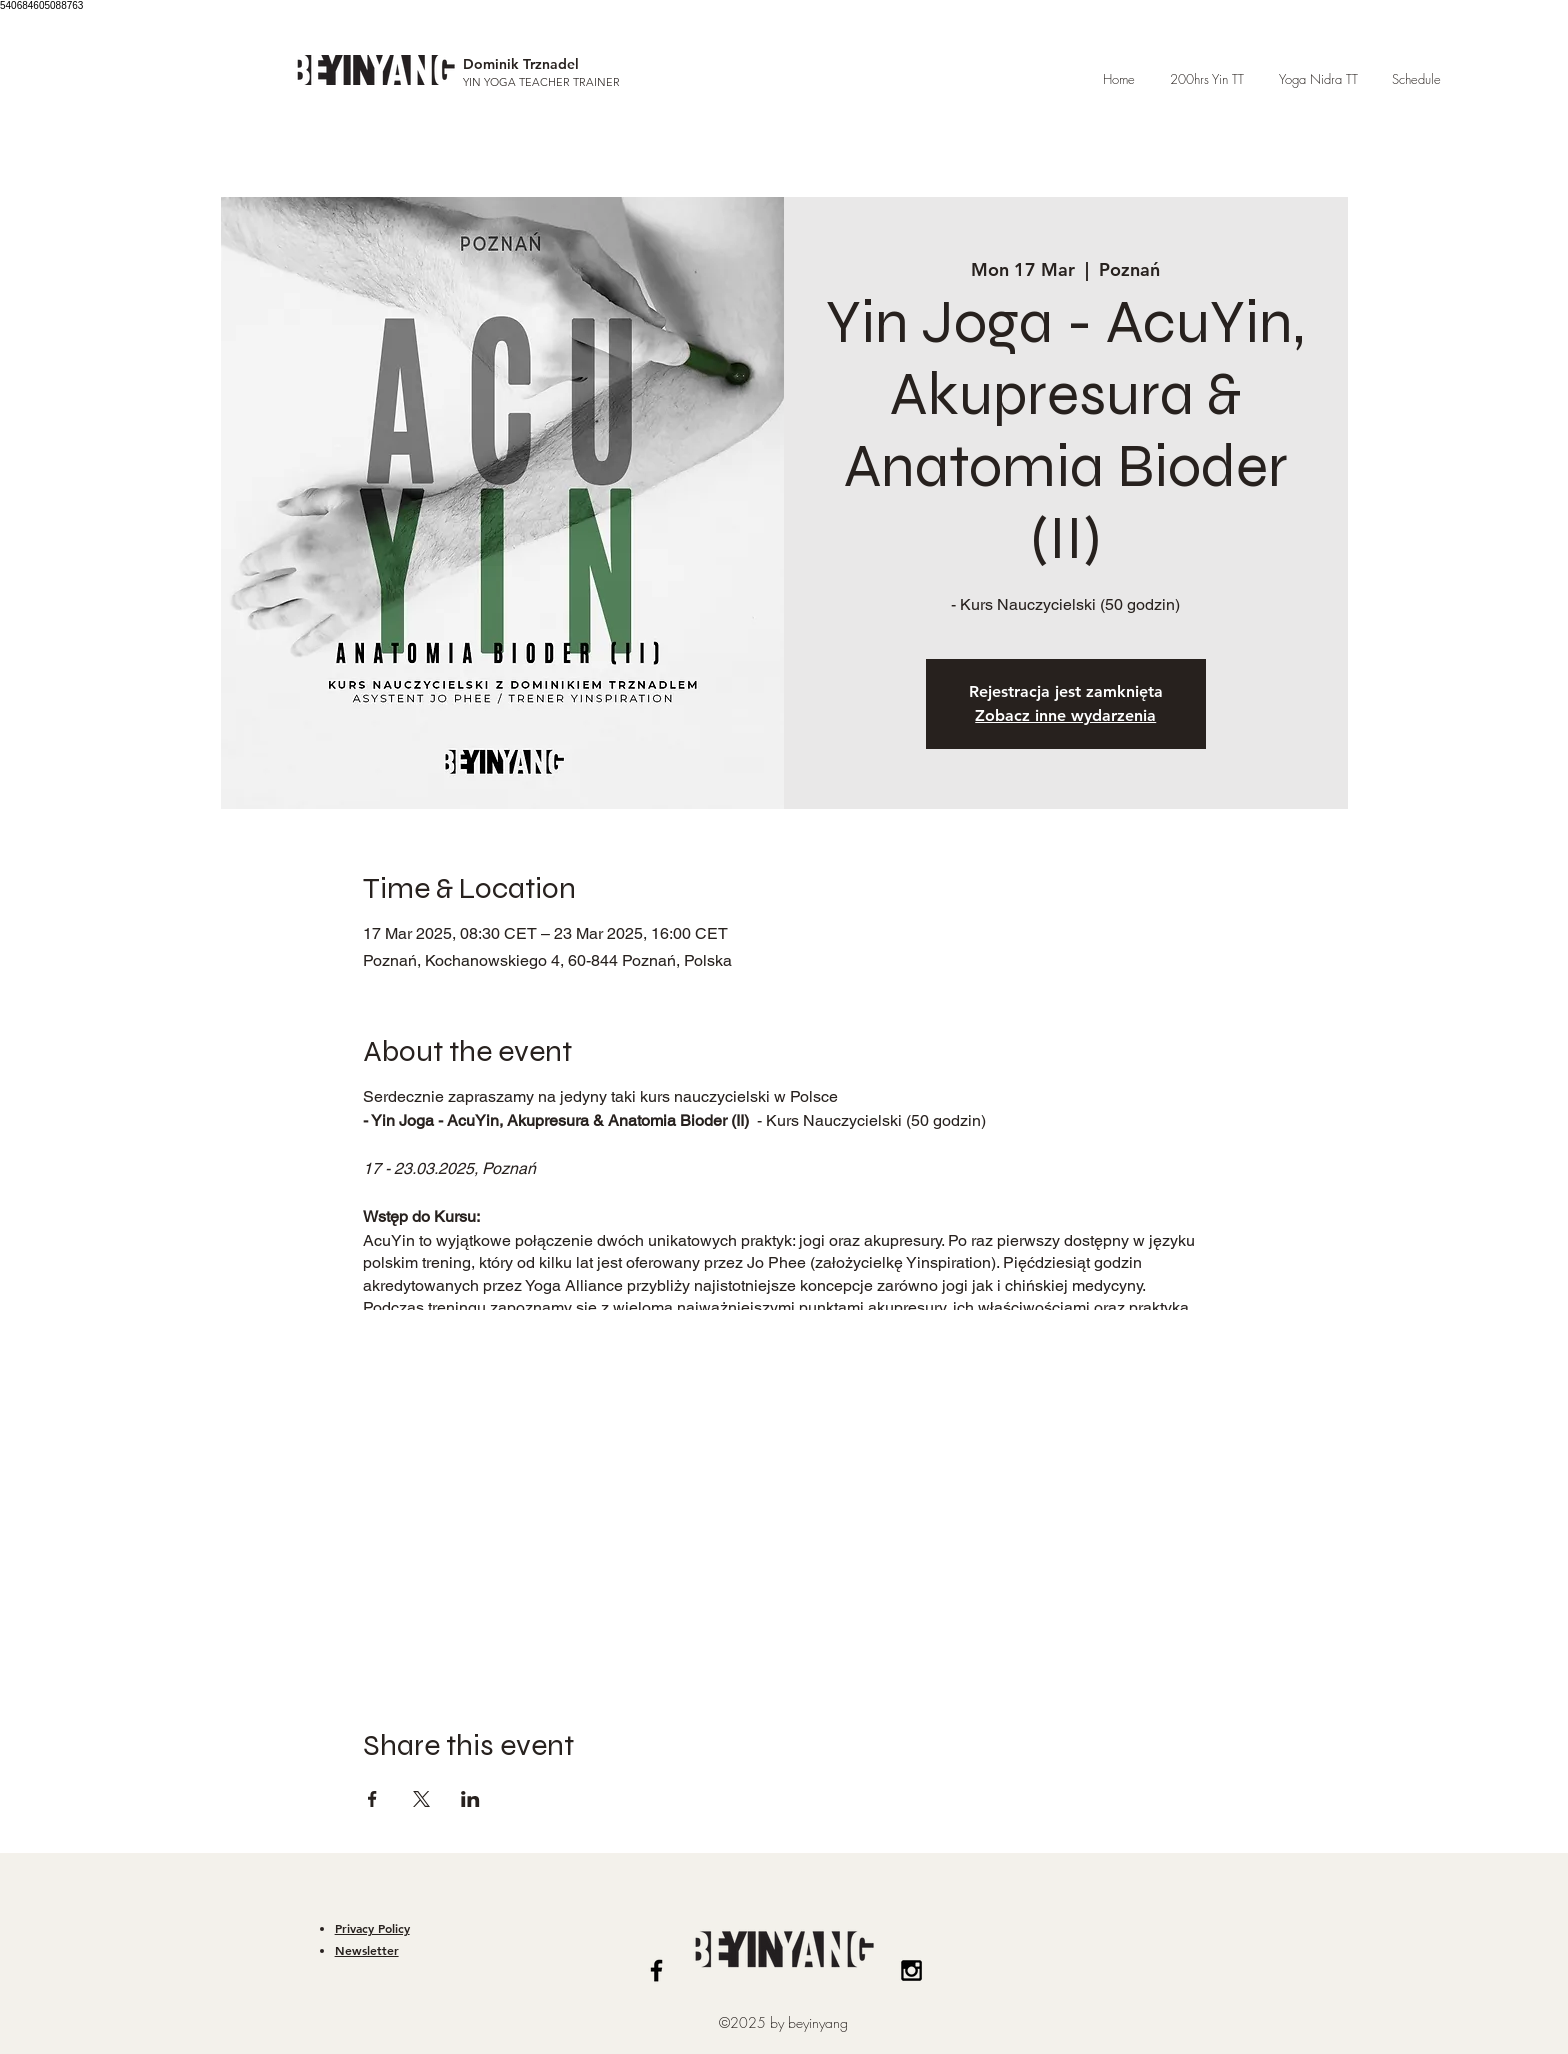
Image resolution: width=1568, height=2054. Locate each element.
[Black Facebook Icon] (656, 1970)
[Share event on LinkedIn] (470, 1799)
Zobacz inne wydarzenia (1065, 715)
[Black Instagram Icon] (911, 1970)
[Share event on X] (421, 1799)
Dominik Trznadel (521, 64)
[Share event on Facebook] (372, 1799)
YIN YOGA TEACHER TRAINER (541, 82)
